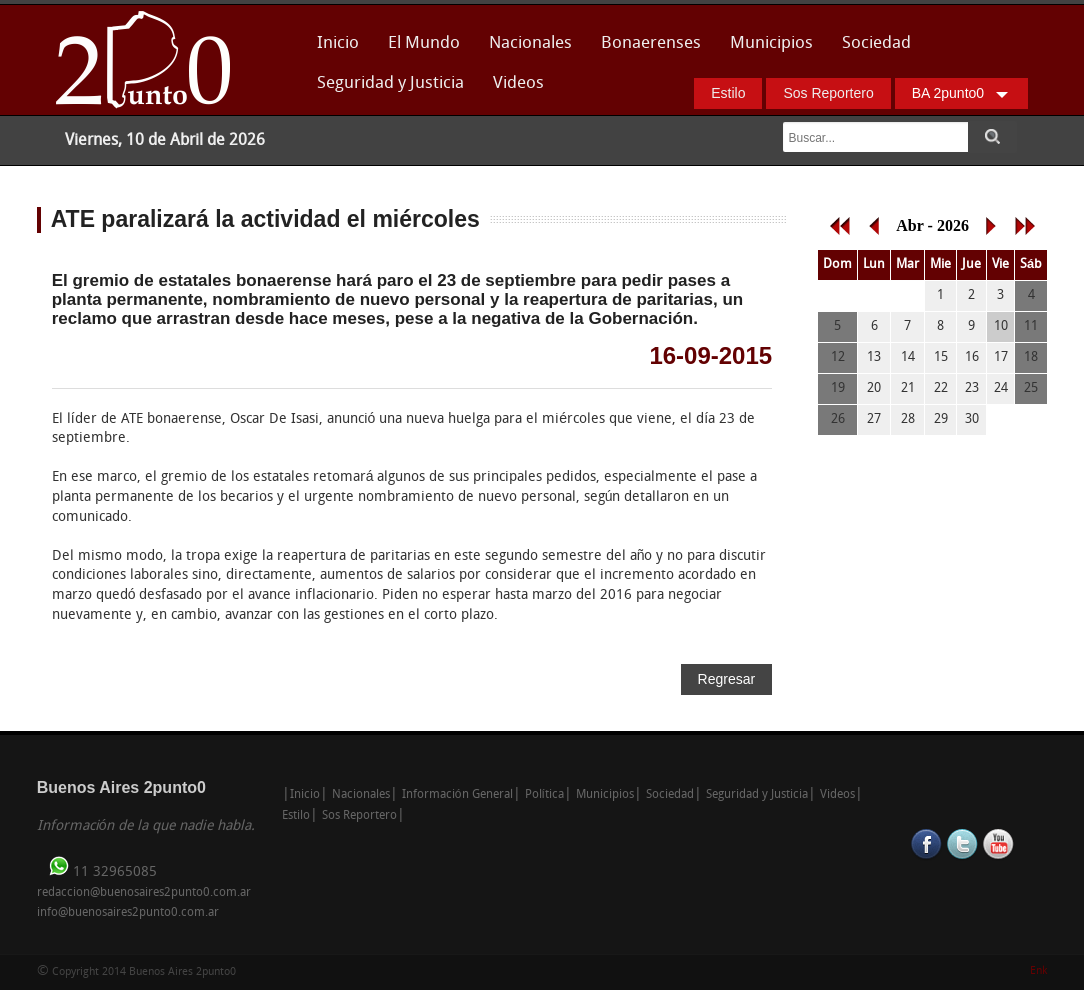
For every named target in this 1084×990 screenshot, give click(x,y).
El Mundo (424, 43)
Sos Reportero (828, 93)
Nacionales (530, 43)
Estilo (728, 93)
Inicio (338, 43)
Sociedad (876, 43)
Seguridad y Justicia (390, 83)
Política (544, 795)
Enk (1038, 971)
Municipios (771, 43)
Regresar (727, 679)
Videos (518, 83)
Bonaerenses (645, 49)
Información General (457, 795)
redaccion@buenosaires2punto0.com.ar (144, 893)
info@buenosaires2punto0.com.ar (128, 913)
